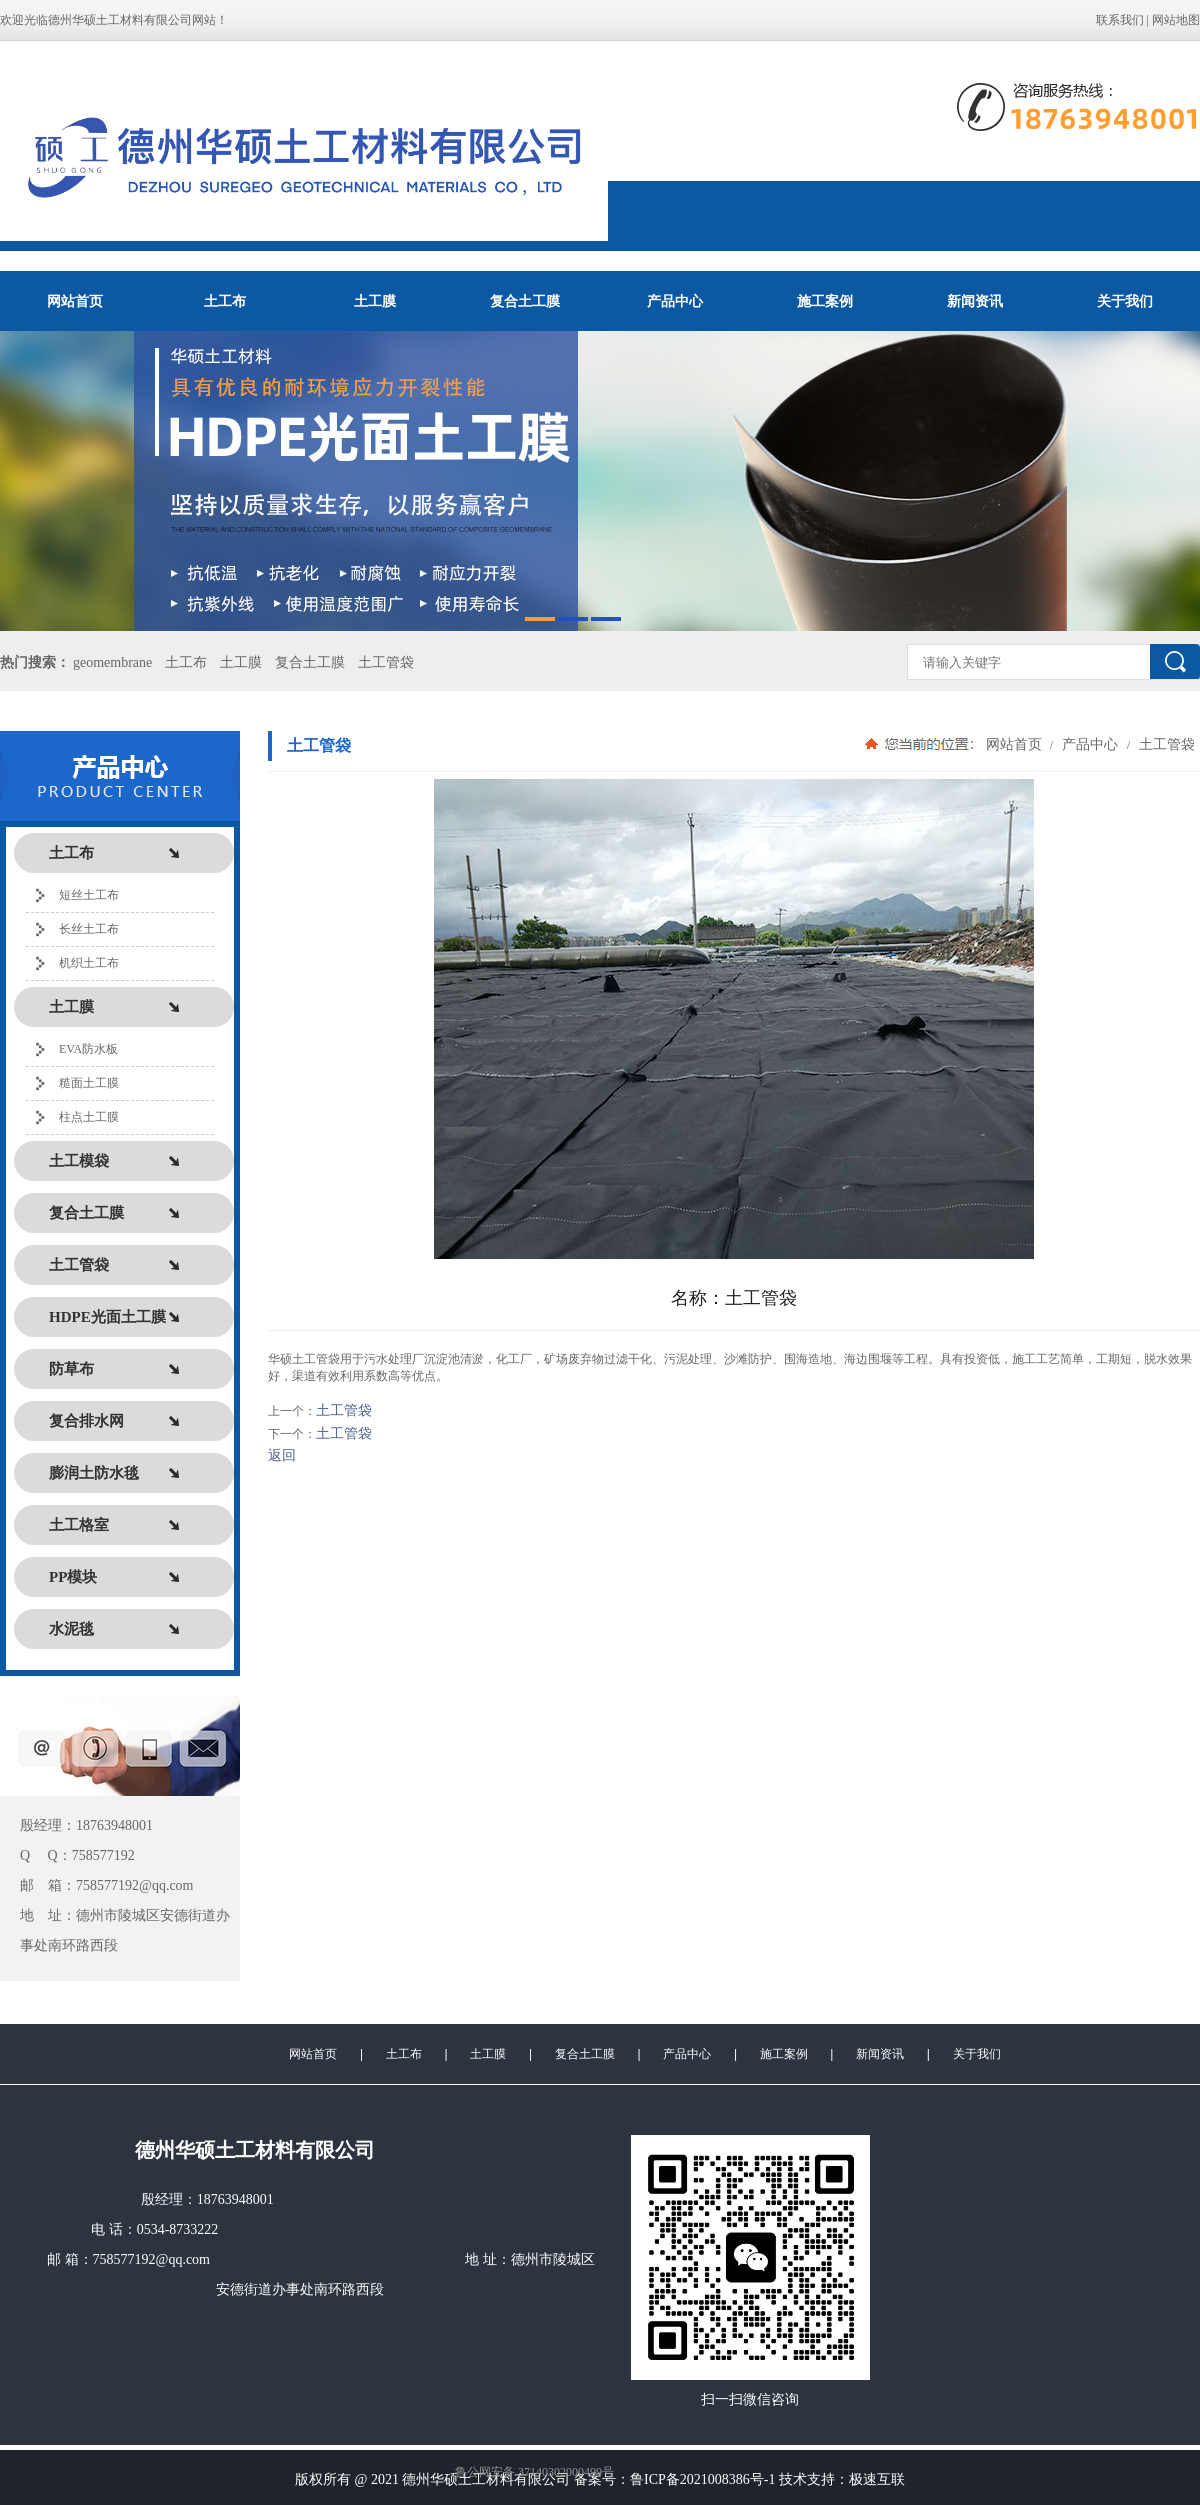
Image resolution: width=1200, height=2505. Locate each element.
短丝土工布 (89, 895)
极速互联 (877, 2479)
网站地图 (1176, 20)
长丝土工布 (89, 929)
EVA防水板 (88, 1049)
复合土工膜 (525, 301)
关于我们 (1125, 301)
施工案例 (825, 301)
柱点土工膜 (89, 1117)
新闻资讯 (975, 301)
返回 (282, 1455)
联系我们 (1120, 20)
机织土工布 (89, 963)
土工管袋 (386, 662)
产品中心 (675, 301)
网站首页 (75, 301)
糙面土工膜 (89, 1083)
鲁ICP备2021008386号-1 (702, 2479)
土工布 (225, 301)
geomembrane (112, 662)
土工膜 (375, 301)
